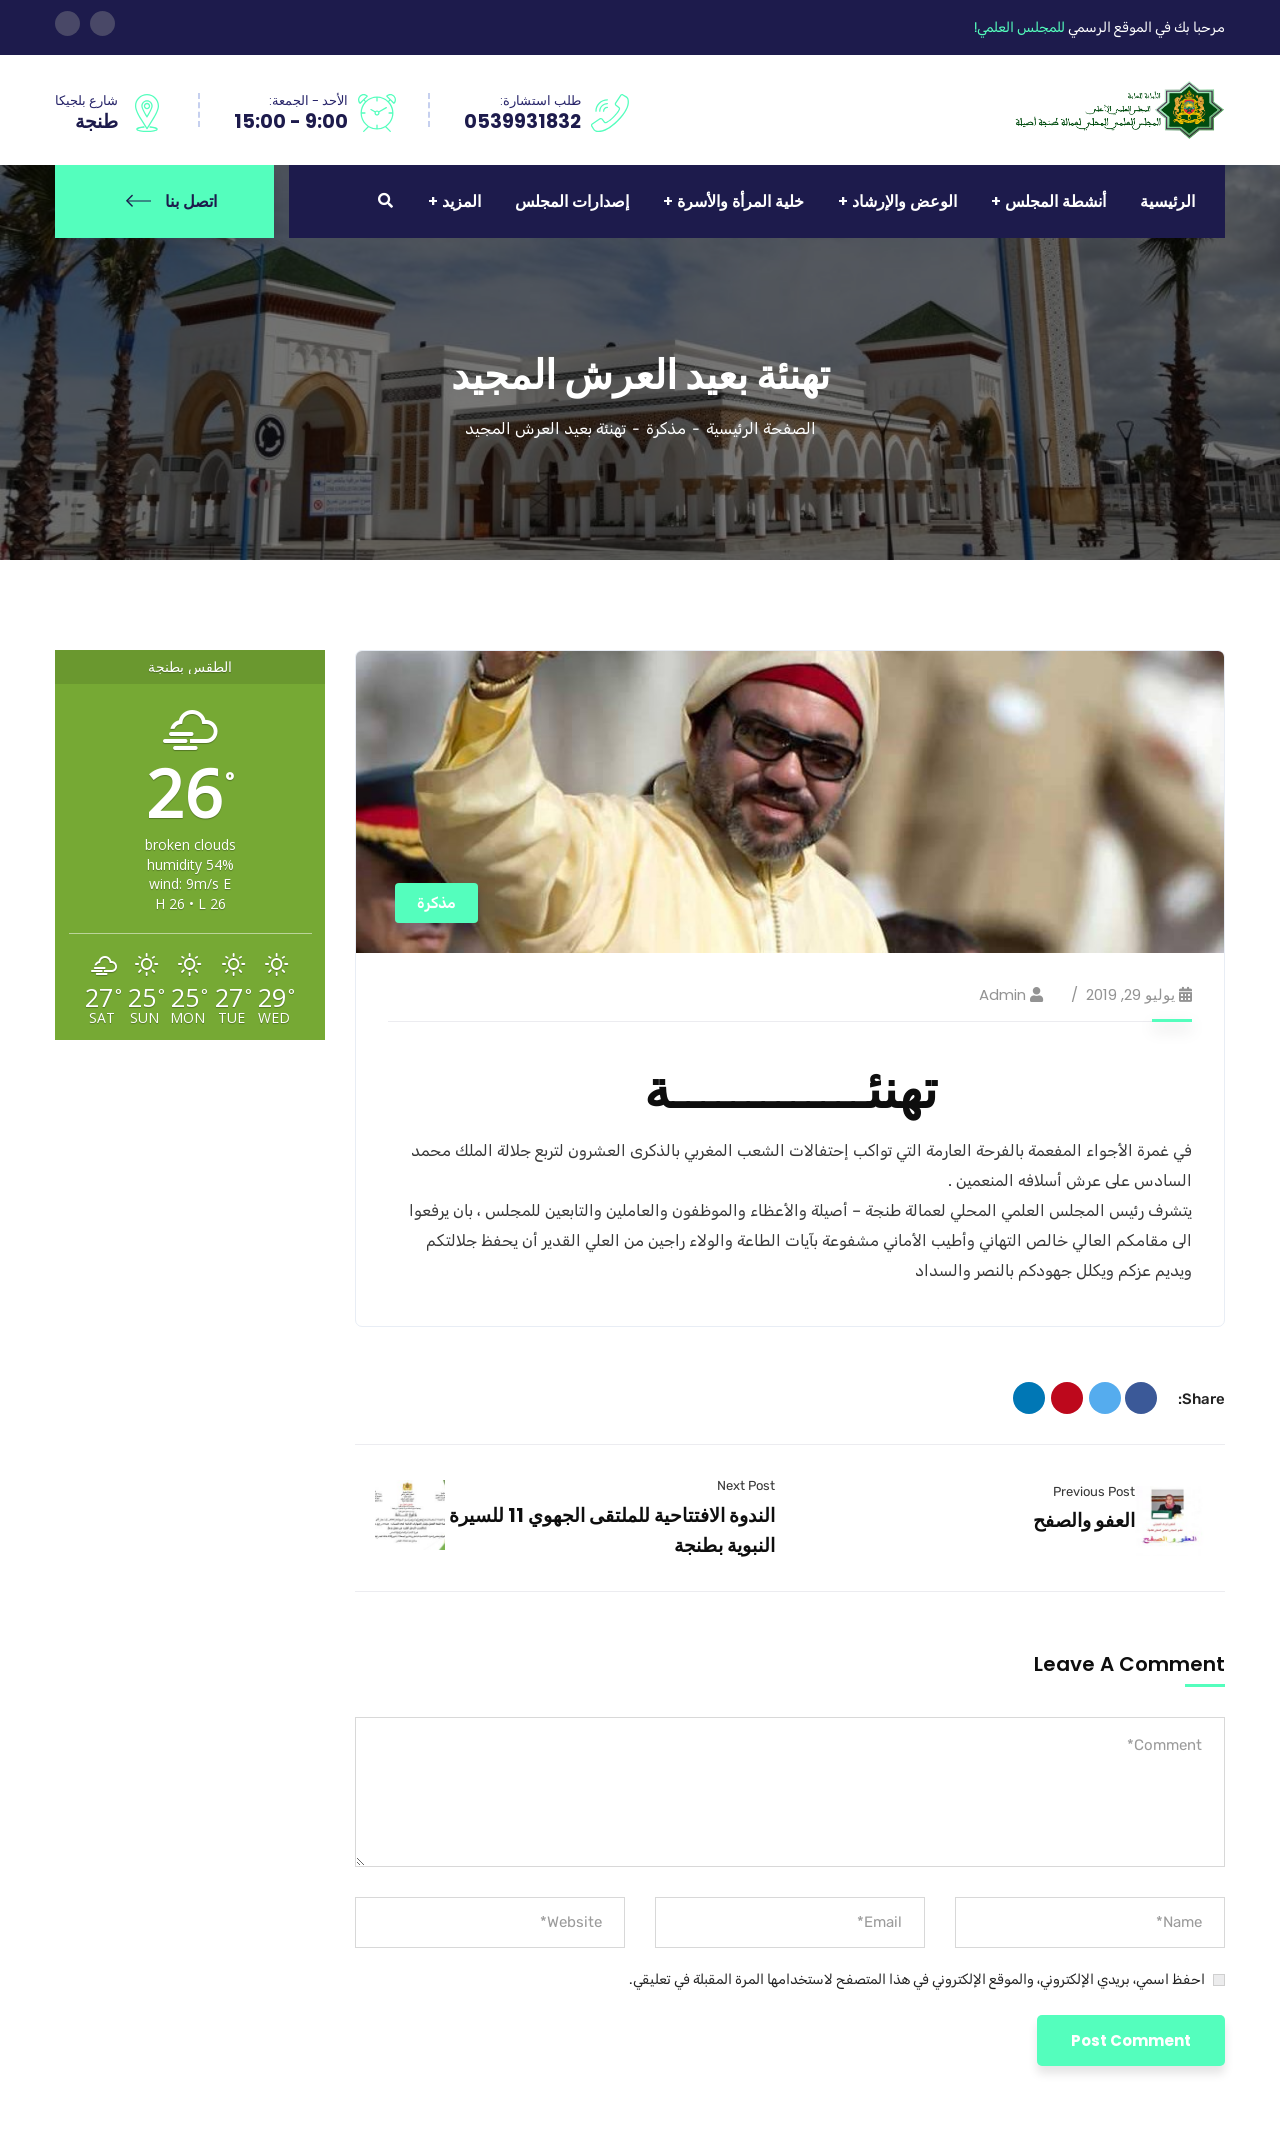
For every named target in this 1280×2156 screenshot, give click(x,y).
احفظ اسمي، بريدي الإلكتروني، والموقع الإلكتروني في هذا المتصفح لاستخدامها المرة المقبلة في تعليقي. (917, 1979)
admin (1002, 994)
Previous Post (1094, 1491)
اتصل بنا (171, 201)
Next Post (746, 1485)
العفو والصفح (1084, 1520)
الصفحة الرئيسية (761, 428)
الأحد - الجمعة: (308, 100)
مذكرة (666, 428)
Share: (1201, 1399)
